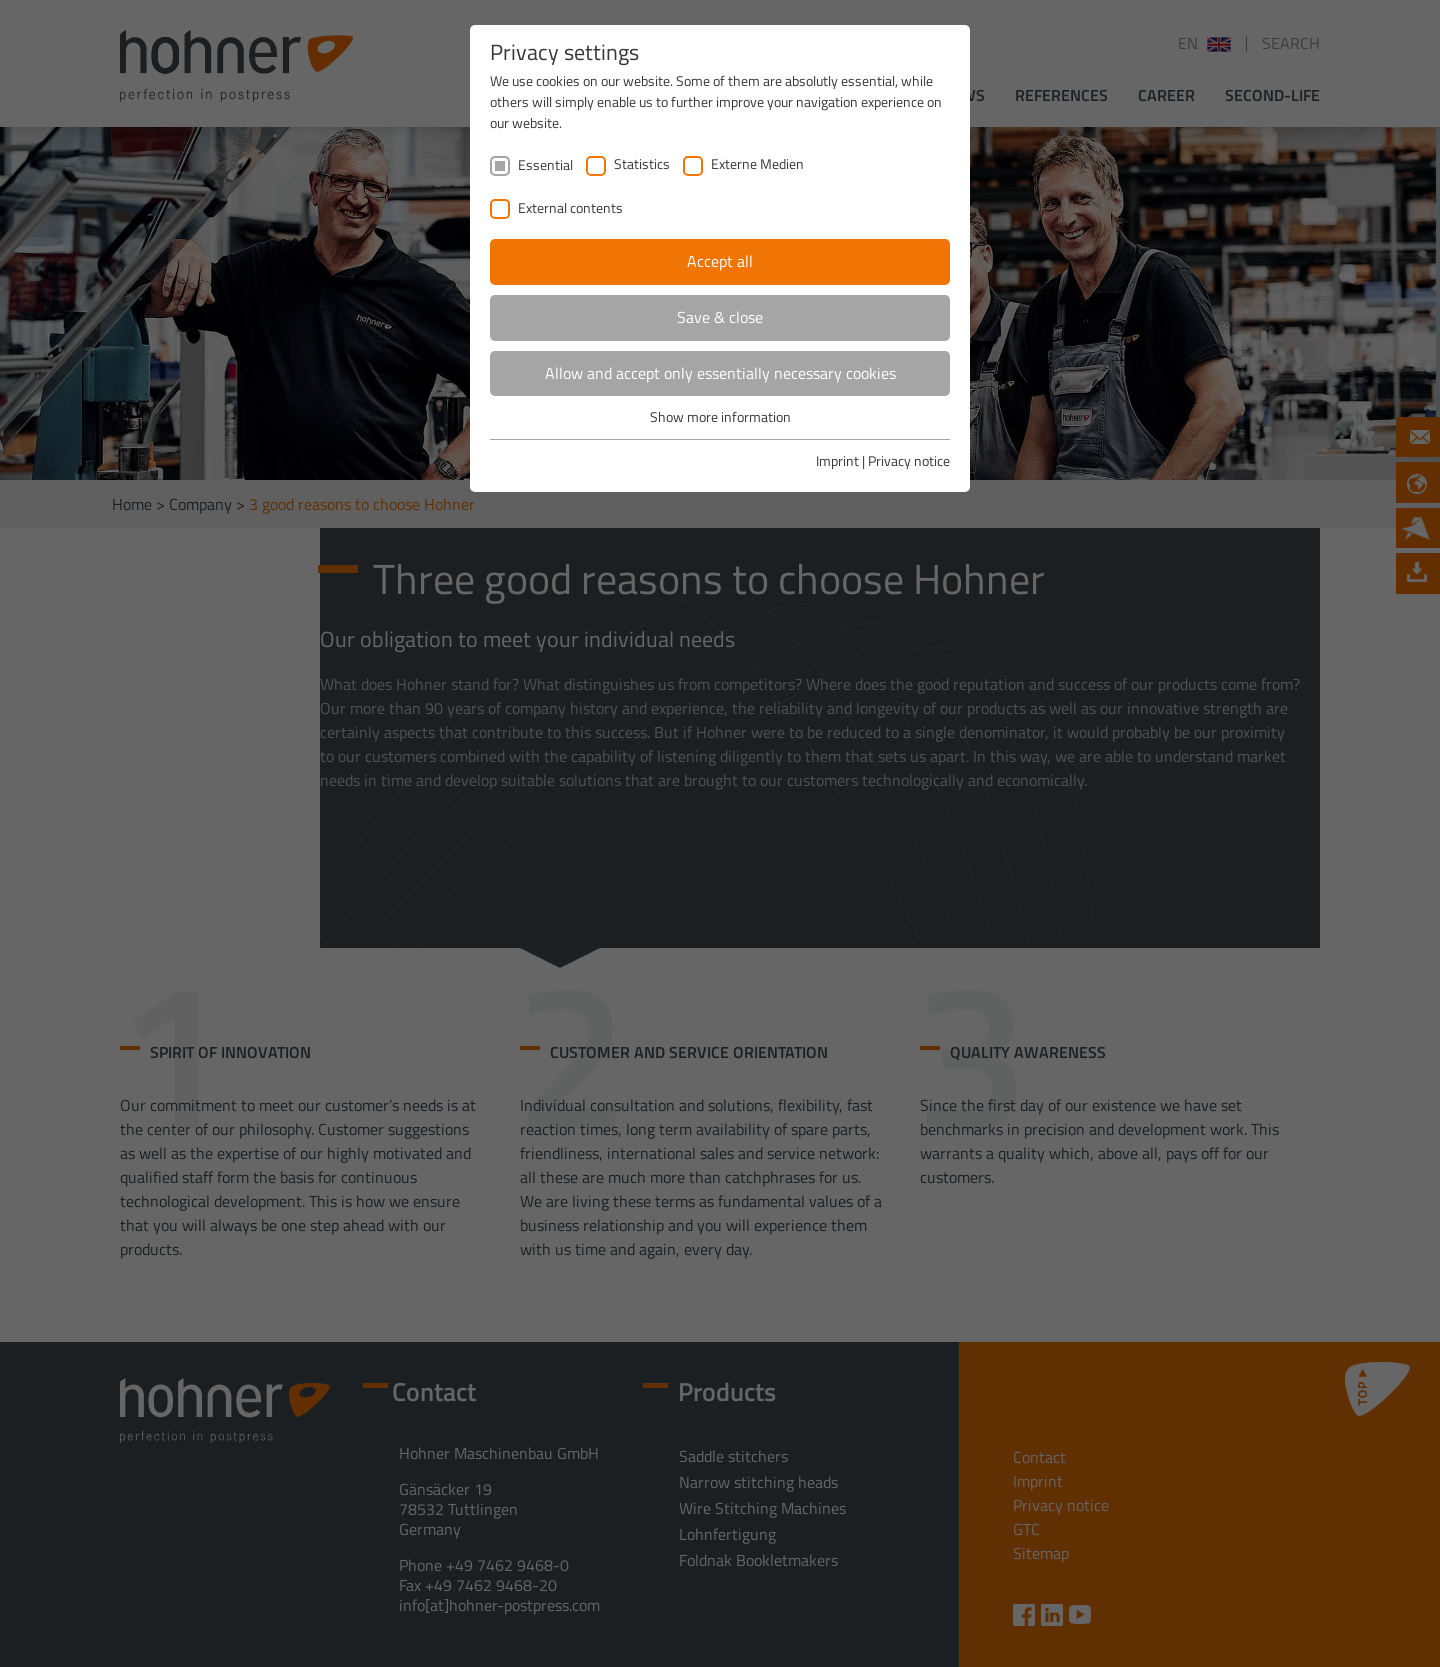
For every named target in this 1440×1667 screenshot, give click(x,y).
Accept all (720, 261)
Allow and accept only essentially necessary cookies (720, 373)
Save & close (720, 317)
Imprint (837, 460)
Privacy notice (909, 460)
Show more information (720, 416)
